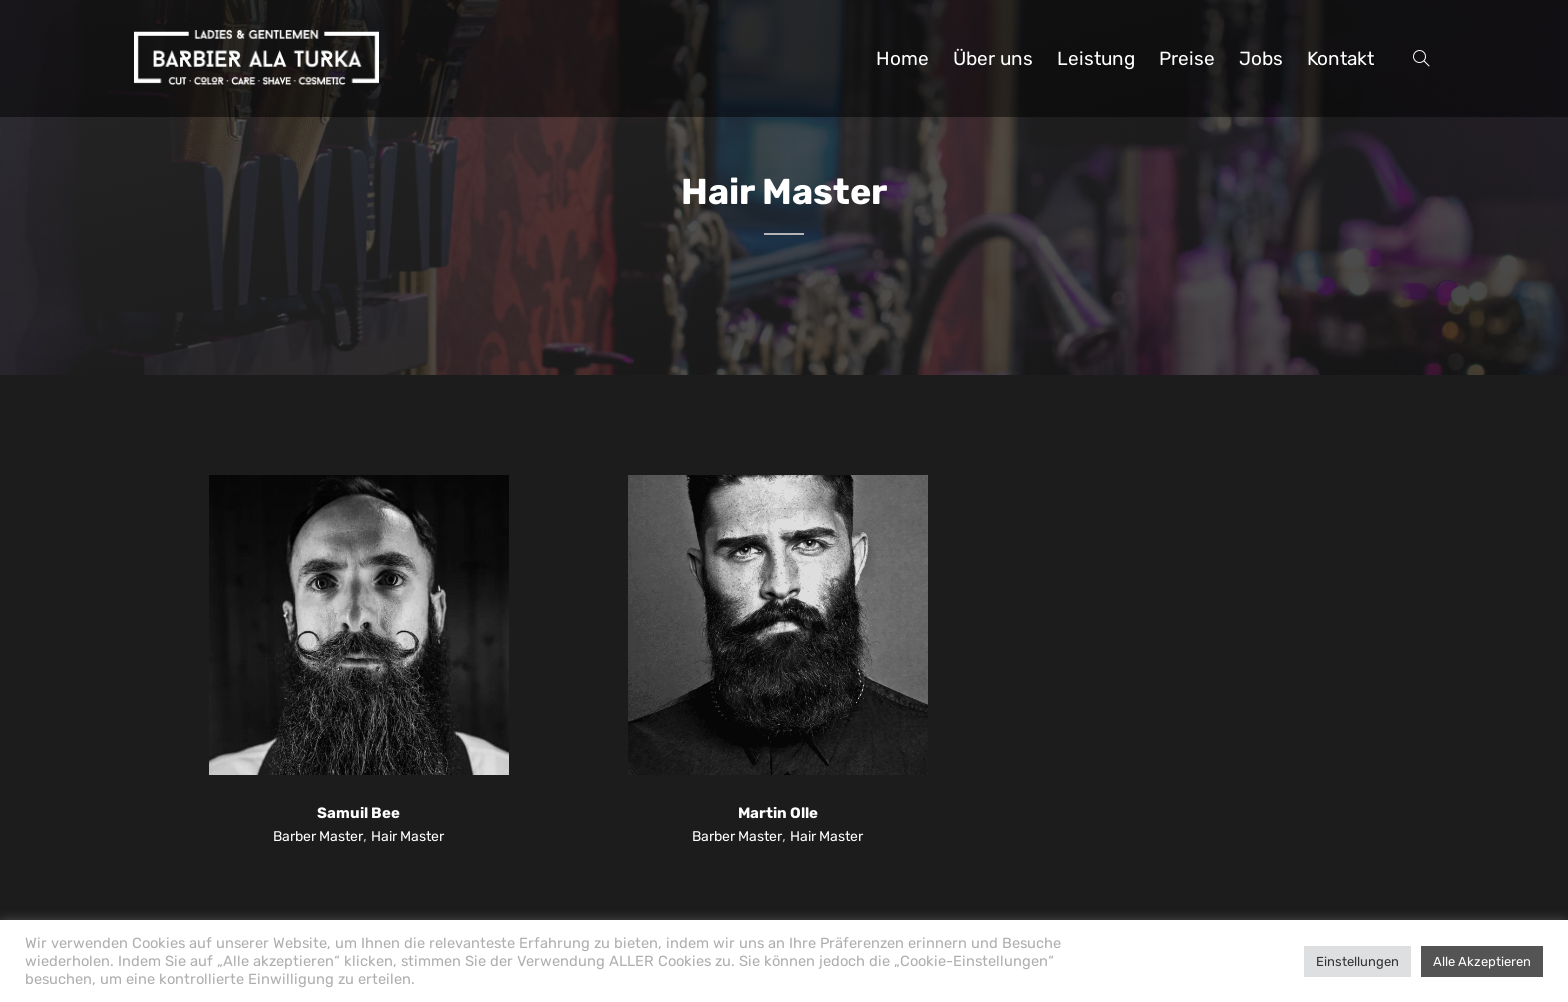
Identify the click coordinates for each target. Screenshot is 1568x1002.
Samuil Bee (358, 813)
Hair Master (407, 836)
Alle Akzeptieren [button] (1482, 961)
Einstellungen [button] (1357, 961)
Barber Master (318, 836)
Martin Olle (778, 813)
